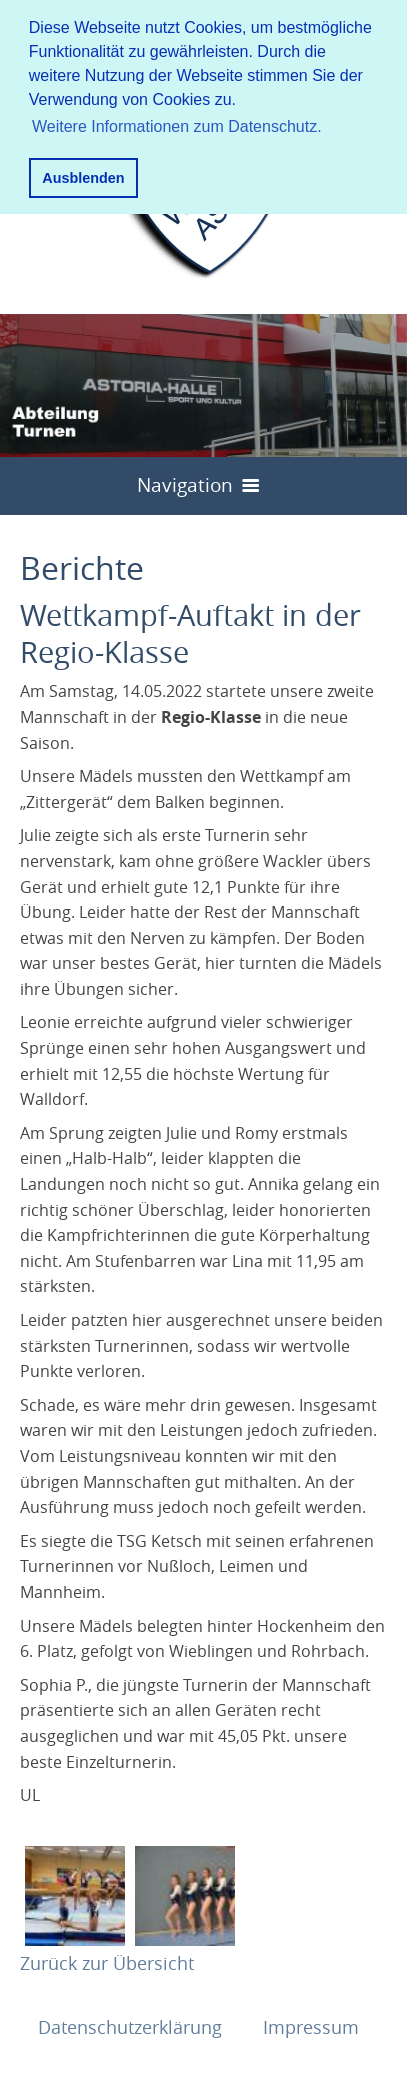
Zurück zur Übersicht (107, 1963)
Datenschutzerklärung (132, 2027)
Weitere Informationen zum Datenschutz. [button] (177, 126)
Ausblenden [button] (83, 178)
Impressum (311, 2027)
